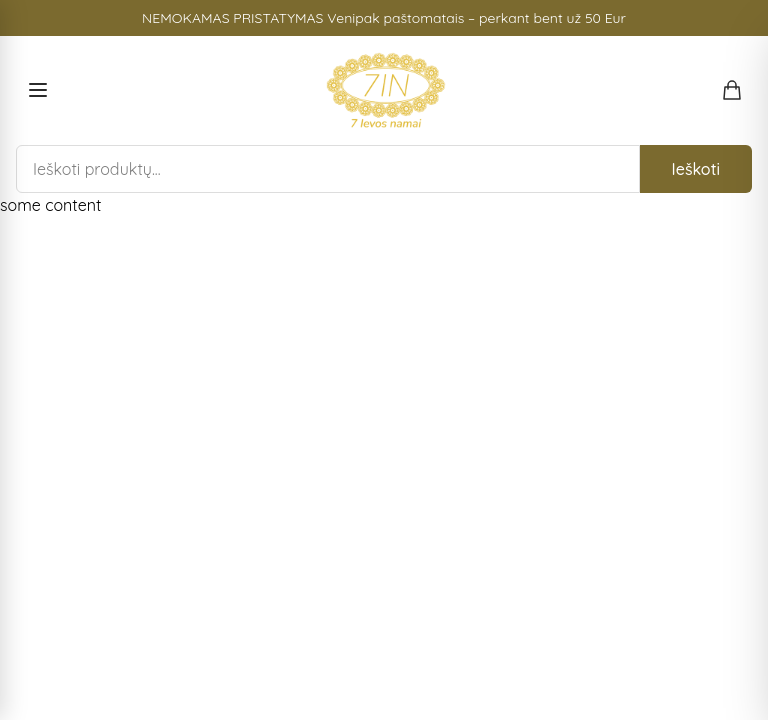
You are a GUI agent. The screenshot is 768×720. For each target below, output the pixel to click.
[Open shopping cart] (732, 90)
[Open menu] (38, 90)
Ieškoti (696, 169)
